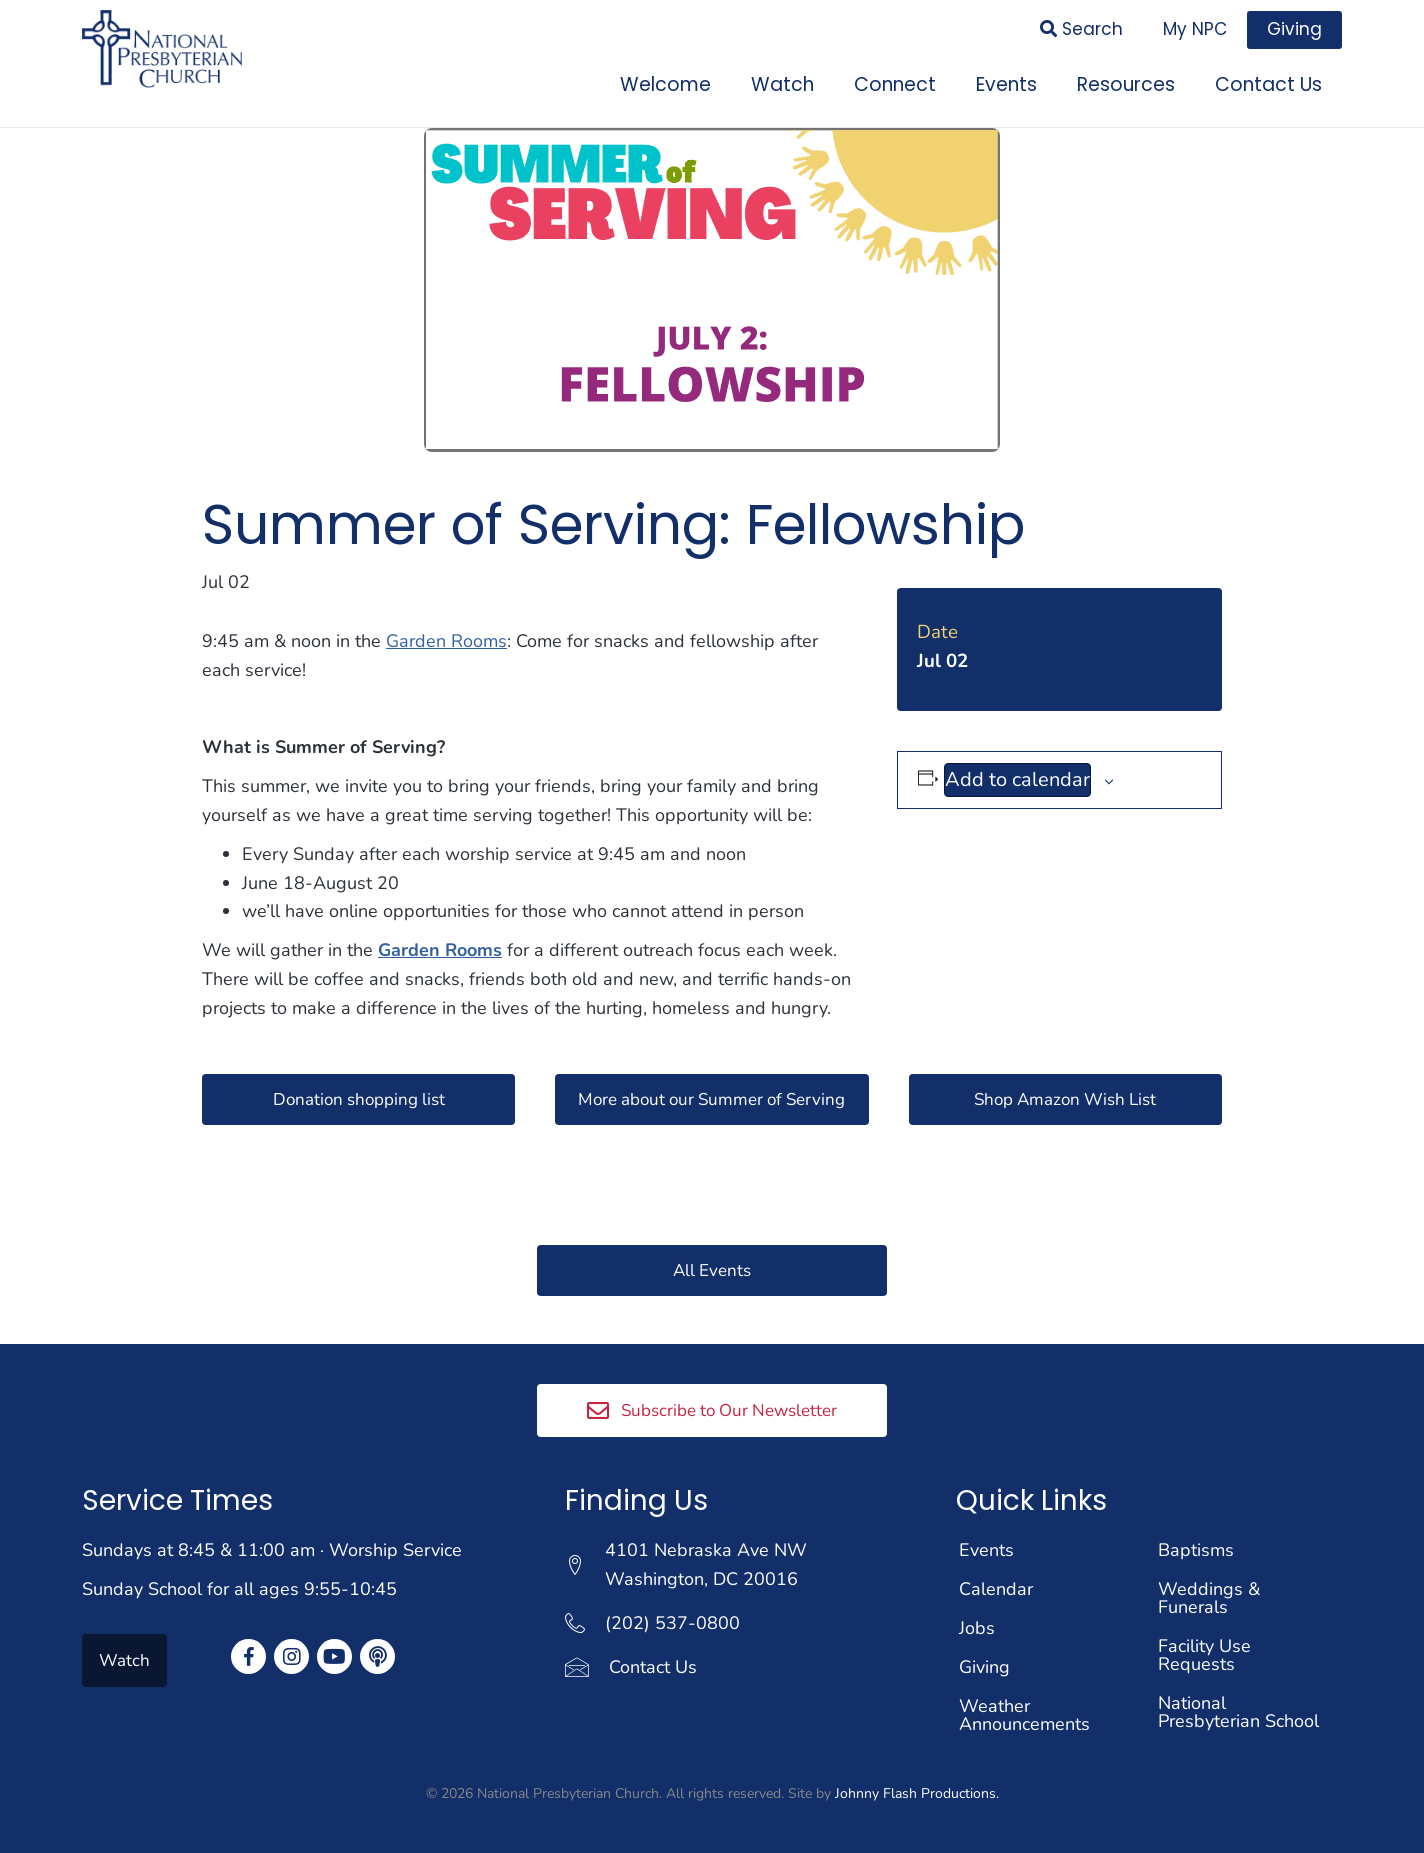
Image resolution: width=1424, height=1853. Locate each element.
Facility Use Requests (1204, 1652)
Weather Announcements (1024, 1712)
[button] (358, 1093)
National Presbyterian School (1238, 1709)
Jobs (977, 1625)
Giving (984, 1664)
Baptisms (1196, 1547)
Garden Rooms (446, 635)
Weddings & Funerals (1209, 1595)
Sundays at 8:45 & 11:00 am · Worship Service (272, 1547)
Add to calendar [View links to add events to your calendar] (1017, 773)
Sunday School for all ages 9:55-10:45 (239, 1586)
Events (986, 1547)
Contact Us (653, 1664)
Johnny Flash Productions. (917, 1790)
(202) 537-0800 (672, 1620)
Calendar (996, 1586)
